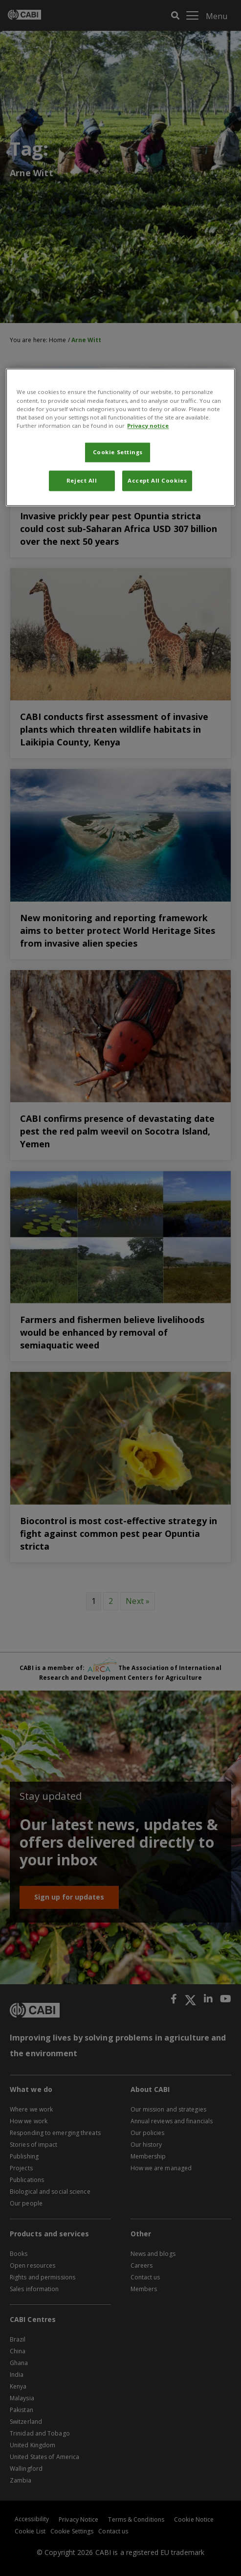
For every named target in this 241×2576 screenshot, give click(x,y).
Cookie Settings (118, 452)
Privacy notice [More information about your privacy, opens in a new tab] (148, 425)
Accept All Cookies (157, 480)
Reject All (81, 480)
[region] (120, 437)
